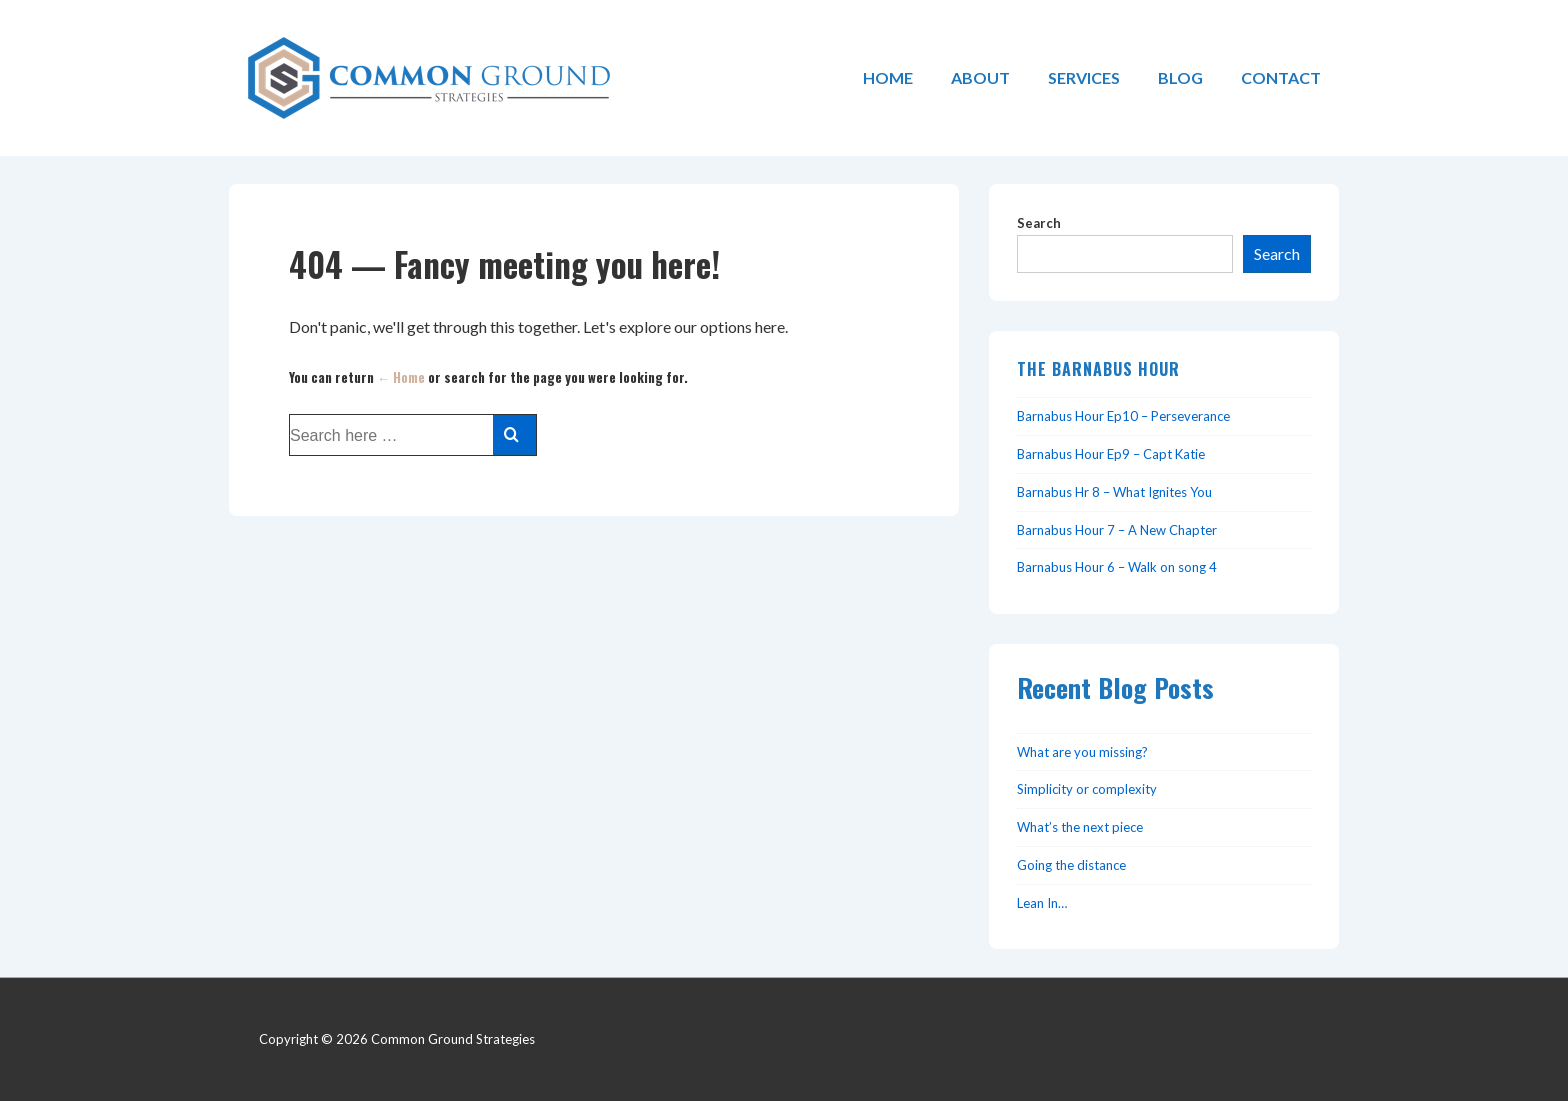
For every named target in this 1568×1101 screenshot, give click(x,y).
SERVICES (1084, 77)
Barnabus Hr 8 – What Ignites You (1114, 492)
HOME (888, 77)
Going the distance (1071, 865)
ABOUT (980, 77)
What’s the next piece (1080, 827)
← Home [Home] (401, 377)
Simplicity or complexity (1087, 789)
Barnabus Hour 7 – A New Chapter (1117, 530)
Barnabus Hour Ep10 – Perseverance (1123, 416)
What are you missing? (1082, 752)
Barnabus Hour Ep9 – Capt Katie (1111, 454)
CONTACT (1281, 77)
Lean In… (1042, 903)
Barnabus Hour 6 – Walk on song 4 (1117, 567)
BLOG (1180, 77)
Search (1039, 223)
